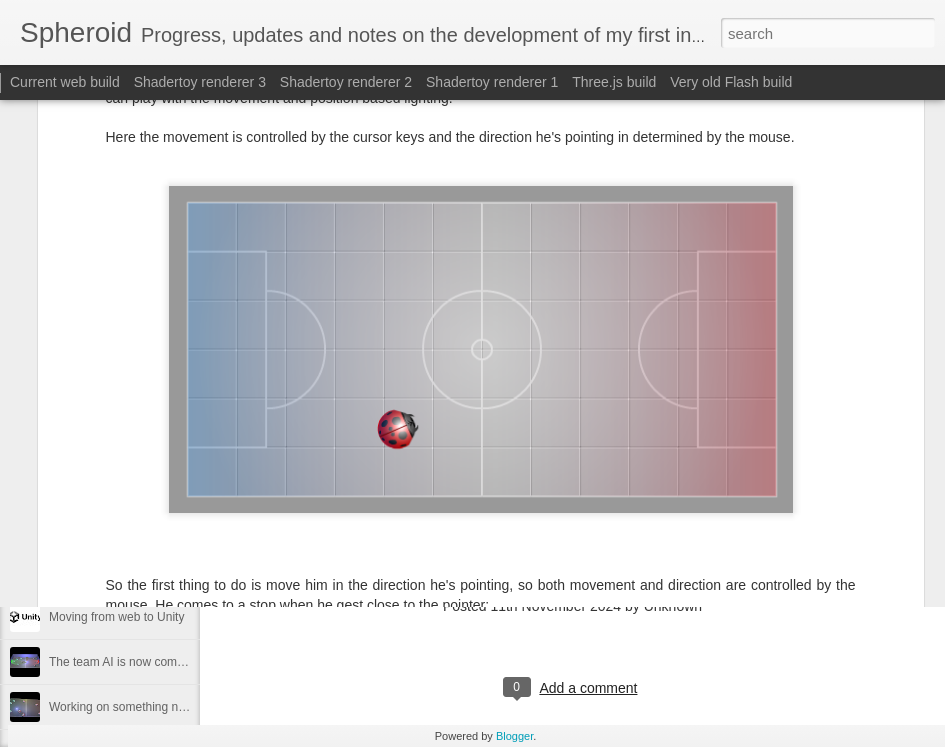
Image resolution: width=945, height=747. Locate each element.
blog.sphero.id (408, 529)
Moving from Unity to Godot (122, 572)
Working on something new (121, 707)
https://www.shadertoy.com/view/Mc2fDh (515, 568)
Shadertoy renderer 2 (346, 82)
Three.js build (614, 82)
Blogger (514, 736)
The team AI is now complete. (127, 662)
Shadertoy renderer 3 (200, 82)
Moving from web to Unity (116, 617)
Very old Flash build (731, 82)
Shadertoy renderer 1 (492, 82)
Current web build (65, 82)
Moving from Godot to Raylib (125, 527)
